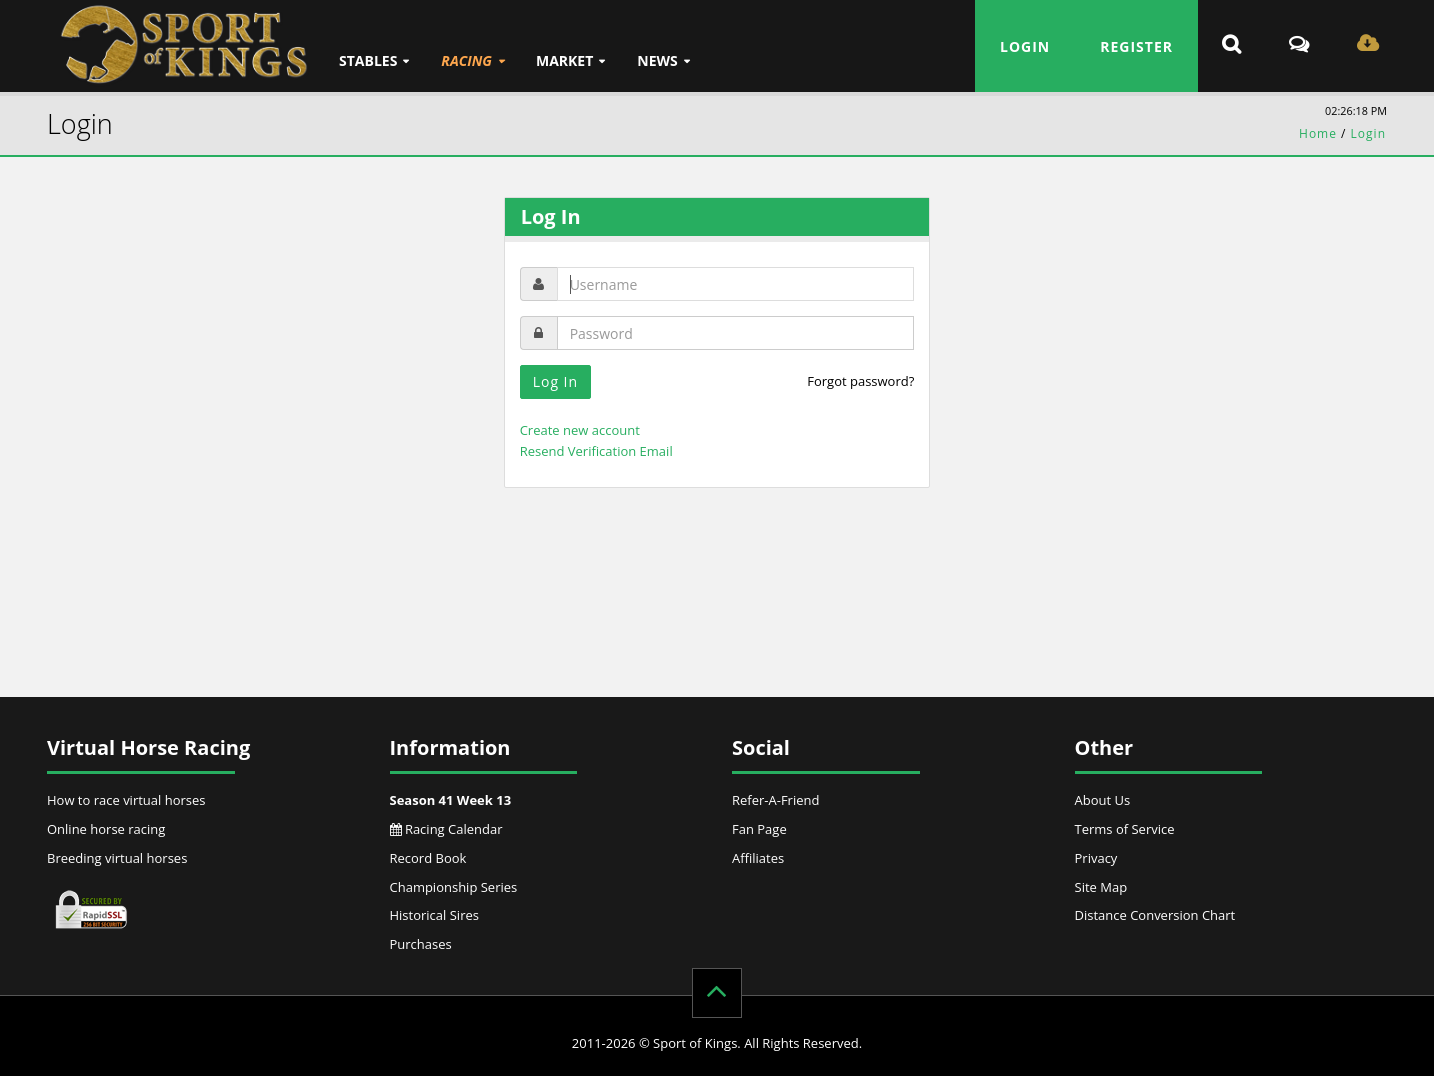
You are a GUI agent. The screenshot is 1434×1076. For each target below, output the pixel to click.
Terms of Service (1125, 829)
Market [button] (564, 60)
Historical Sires (434, 915)
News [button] (657, 60)
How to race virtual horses (126, 800)
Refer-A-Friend (775, 800)
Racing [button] (466, 60)
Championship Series (454, 887)
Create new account (580, 430)
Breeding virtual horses (117, 858)
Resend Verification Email (596, 451)
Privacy (1096, 858)
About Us (1103, 800)
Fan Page (759, 829)
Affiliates (758, 858)
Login (1025, 46)
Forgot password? (860, 381)
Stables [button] (368, 60)
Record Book (428, 858)
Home (1318, 133)
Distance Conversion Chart (1155, 915)
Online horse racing (106, 829)
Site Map (1101, 887)
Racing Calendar (446, 829)
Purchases (421, 944)
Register (1136, 46)
